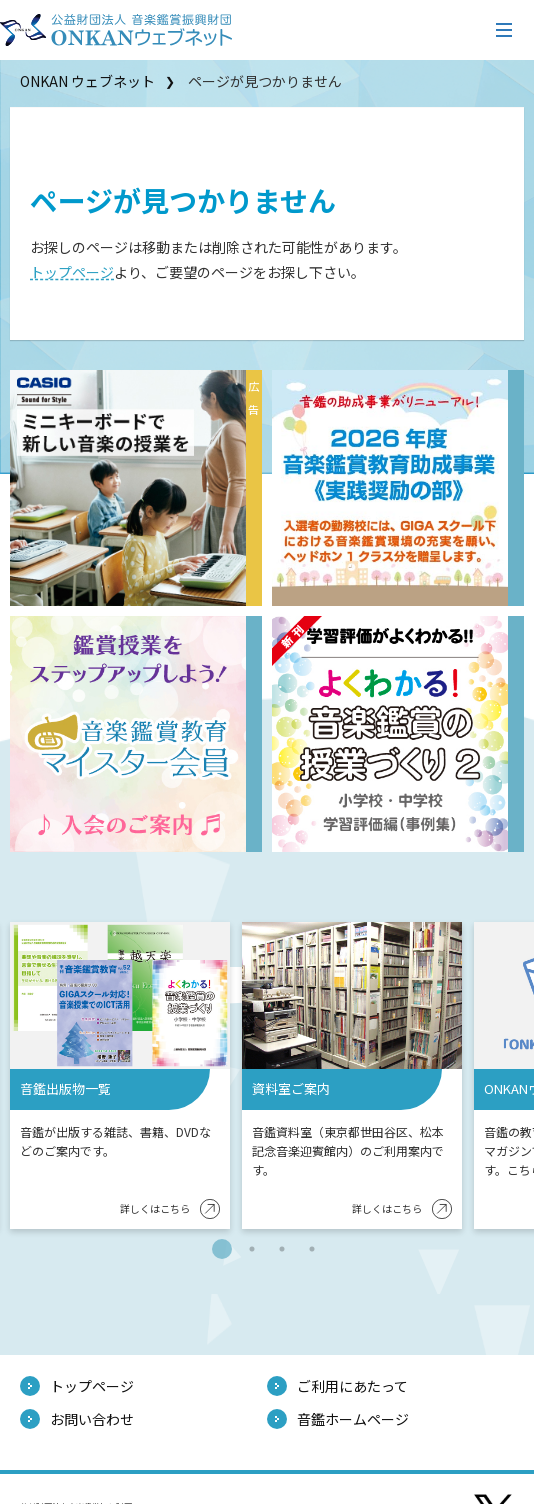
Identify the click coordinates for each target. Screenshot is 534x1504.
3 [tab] (282, 1249)
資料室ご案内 (291, 1088)
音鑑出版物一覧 (65, 1088)
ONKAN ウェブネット (87, 81)
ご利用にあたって (352, 1386)
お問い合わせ (92, 1419)
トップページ (72, 272)
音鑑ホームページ (353, 1419)
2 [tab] (252, 1249)
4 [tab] (312, 1249)
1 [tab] (222, 1249)
